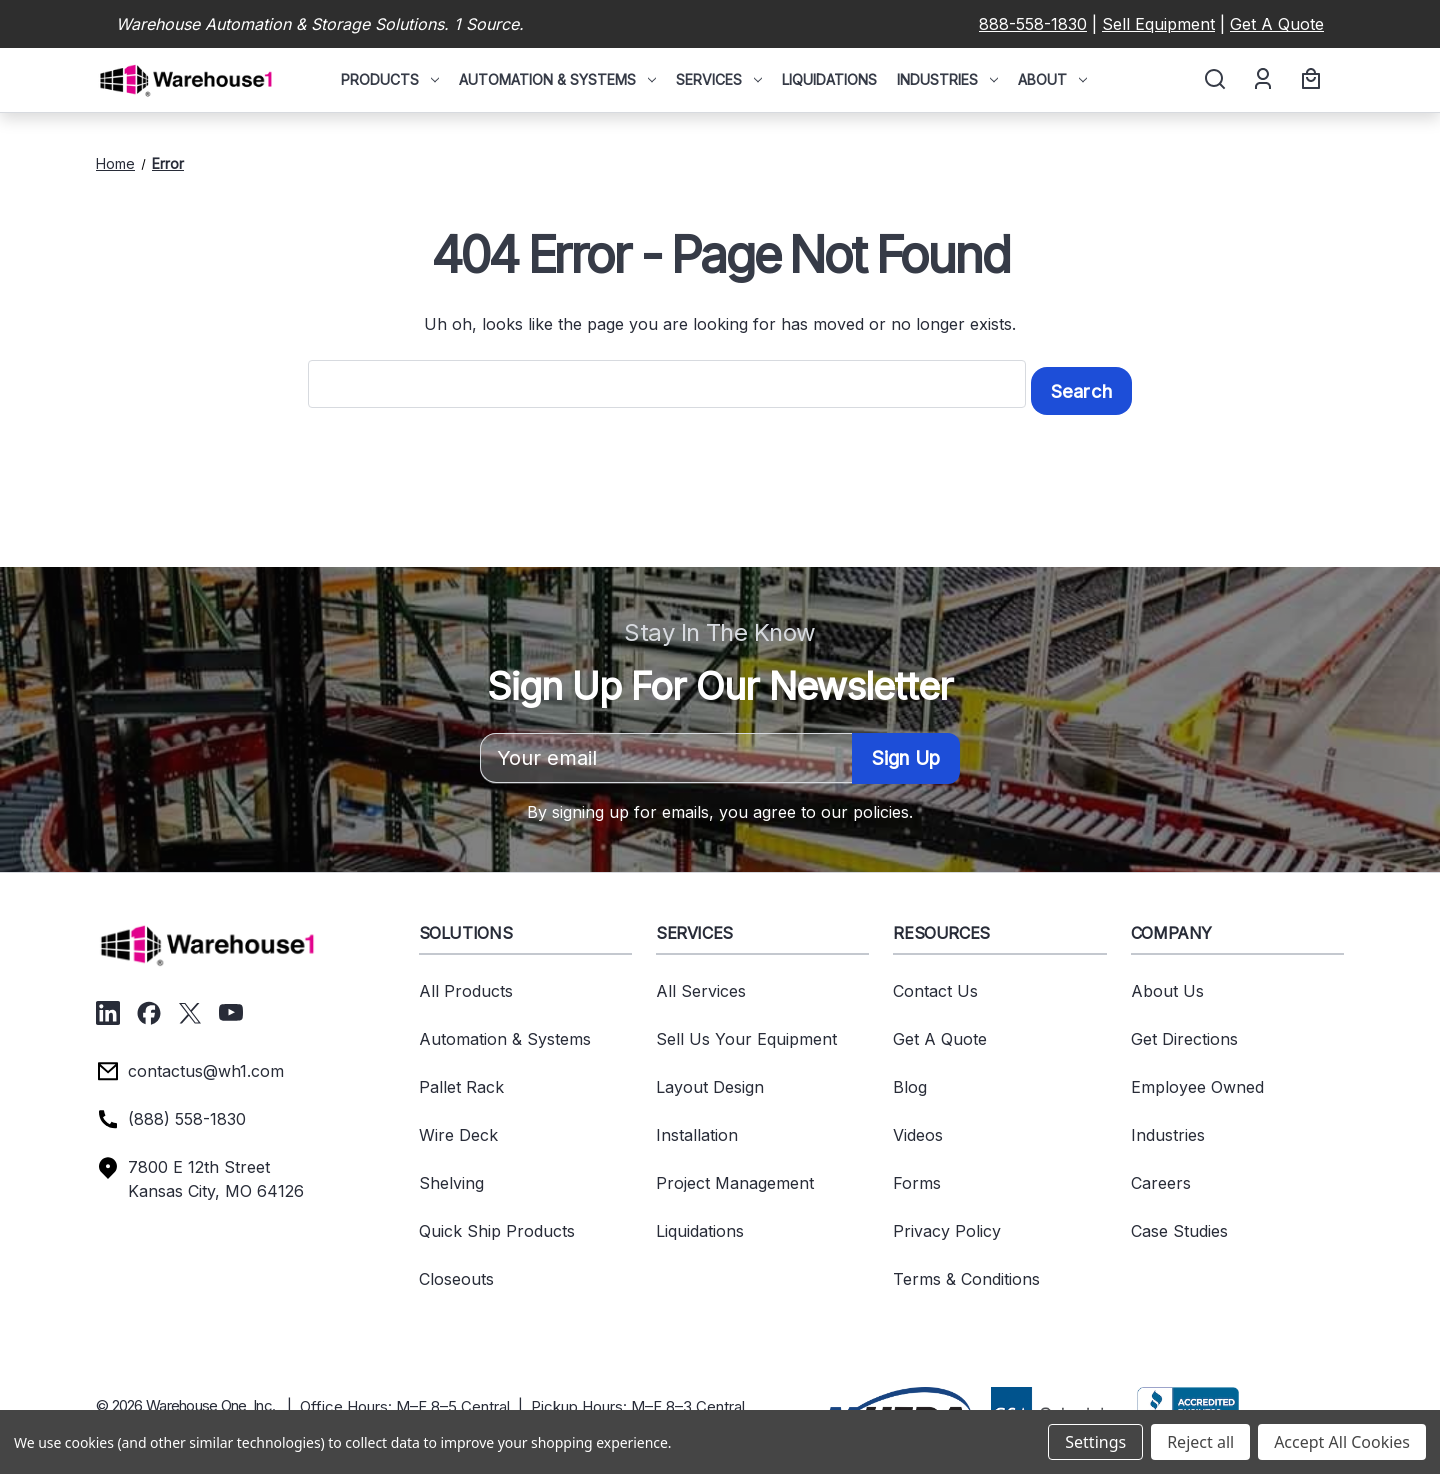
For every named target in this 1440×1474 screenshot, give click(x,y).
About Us (1167, 984)
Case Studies (1179, 1224)
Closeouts (456, 1272)
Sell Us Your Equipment (746, 1032)
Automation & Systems (557, 79)
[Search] (1213, 80)
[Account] (1261, 80)
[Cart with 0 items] (1308, 80)
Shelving (451, 1176)
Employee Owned (1197, 1080)
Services (719, 79)
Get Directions (1184, 1032)
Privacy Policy (947, 1224)
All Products (466, 984)
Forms (917, 1176)
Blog (910, 1080)
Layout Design (710, 1080)
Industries (947, 79)
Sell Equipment (1158, 24)
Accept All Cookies (1342, 1442)
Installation (697, 1128)
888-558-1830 (1033, 24)
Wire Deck (458, 1128)
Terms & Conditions (966, 1272)
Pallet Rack (461, 1080)
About (1052, 79)
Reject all (1200, 1442)
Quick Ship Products (497, 1224)
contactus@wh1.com (206, 1064)
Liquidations (829, 79)
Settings (1095, 1442)
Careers (1161, 1176)
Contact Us (935, 984)
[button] (896, 1405)
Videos (918, 1128)
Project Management (735, 1176)
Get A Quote (1277, 24)
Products (390, 79)
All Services (701, 984)
